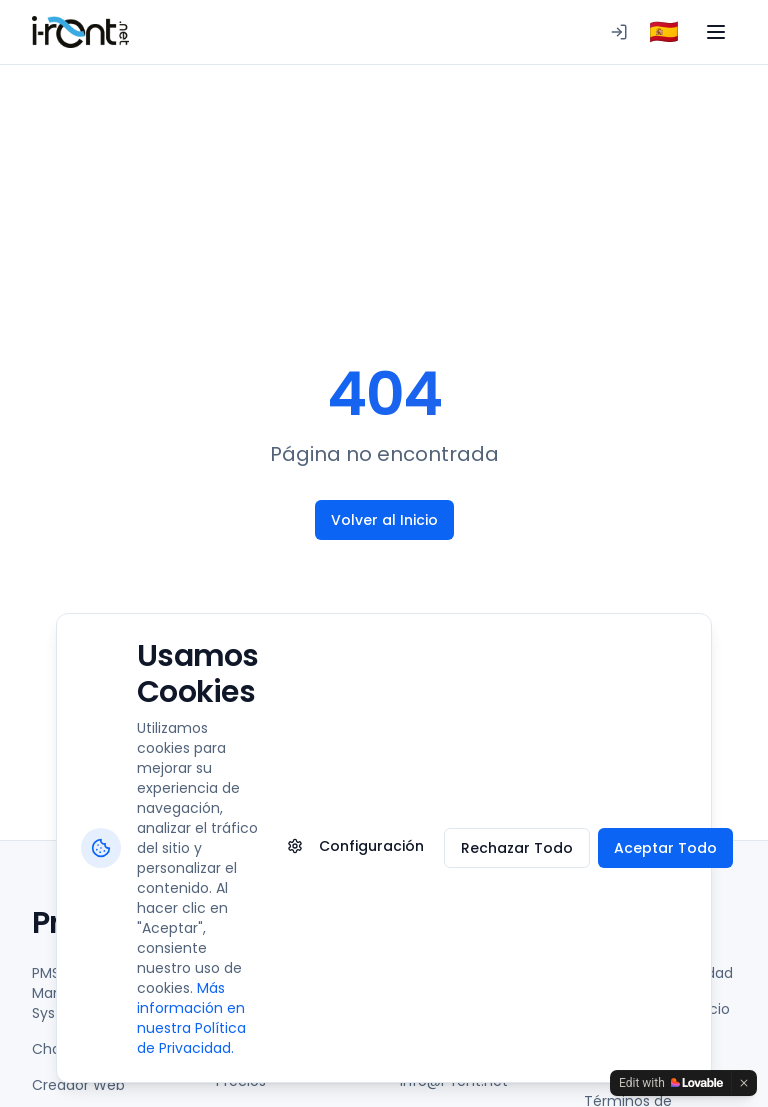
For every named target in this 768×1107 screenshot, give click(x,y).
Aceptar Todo (665, 848)
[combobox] (664, 32)
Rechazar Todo (517, 848)
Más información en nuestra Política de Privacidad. (191, 1018)
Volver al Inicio (384, 520)
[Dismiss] (744, 1083)
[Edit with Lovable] (671, 1083)
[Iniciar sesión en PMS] (619, 32)
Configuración (355, 846)
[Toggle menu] (716, 32)
